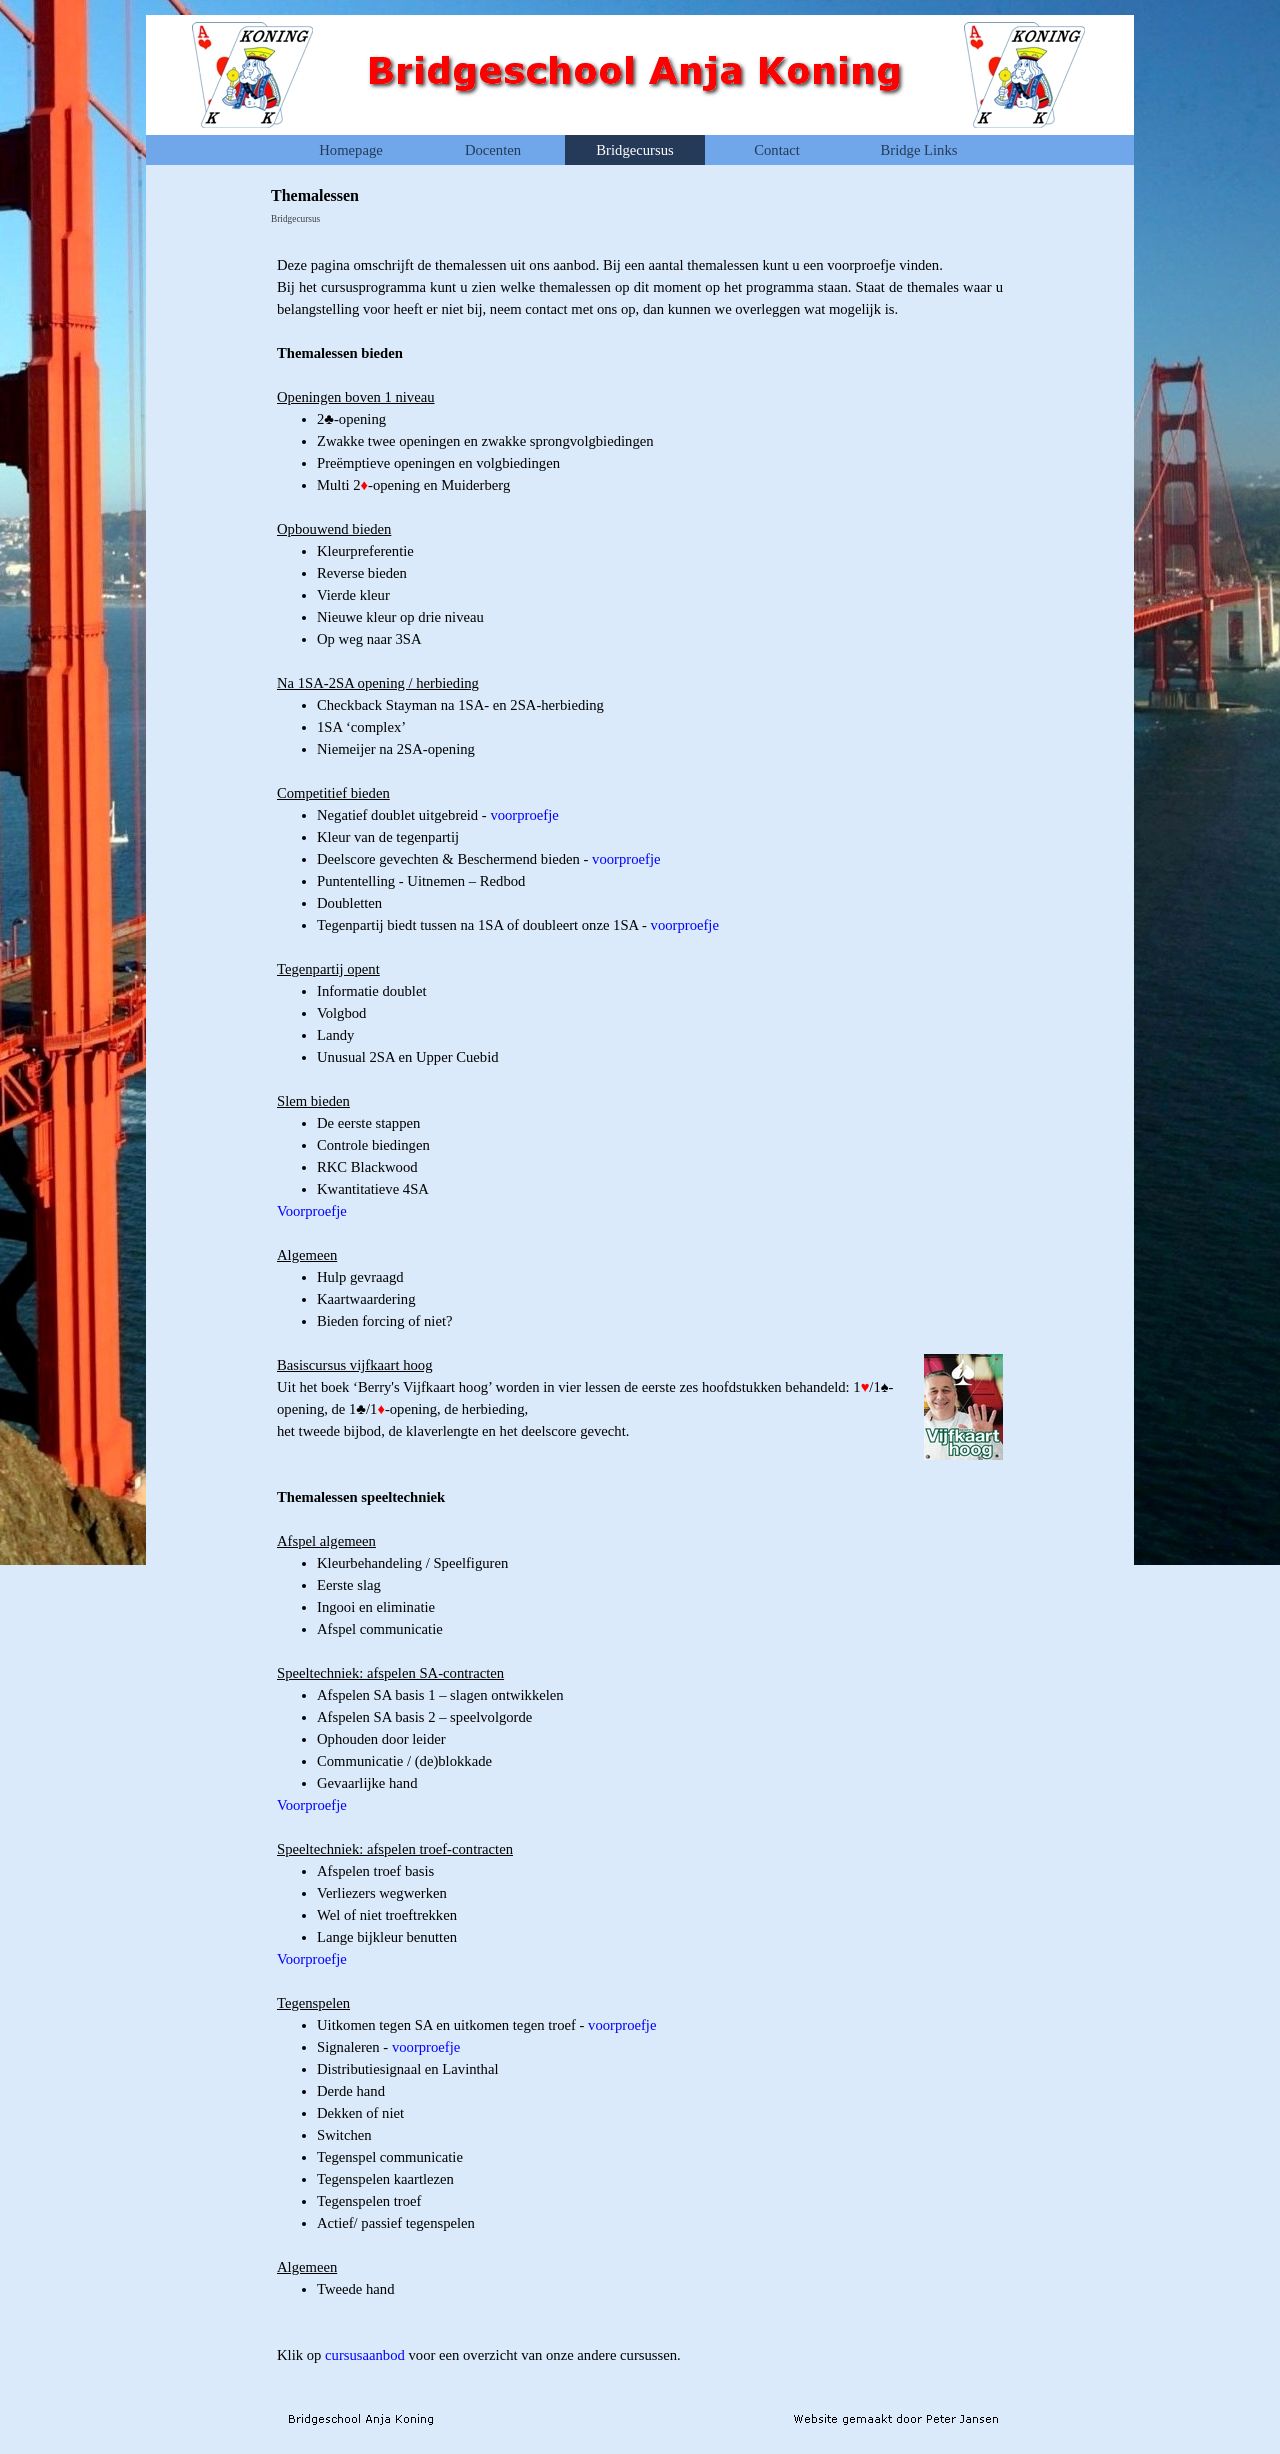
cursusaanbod (365, 2355)
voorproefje (524, 815)
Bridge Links (919, 150)
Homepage (350, 150)
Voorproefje (312, 1211)
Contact (777, 150)
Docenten (493, 150)
